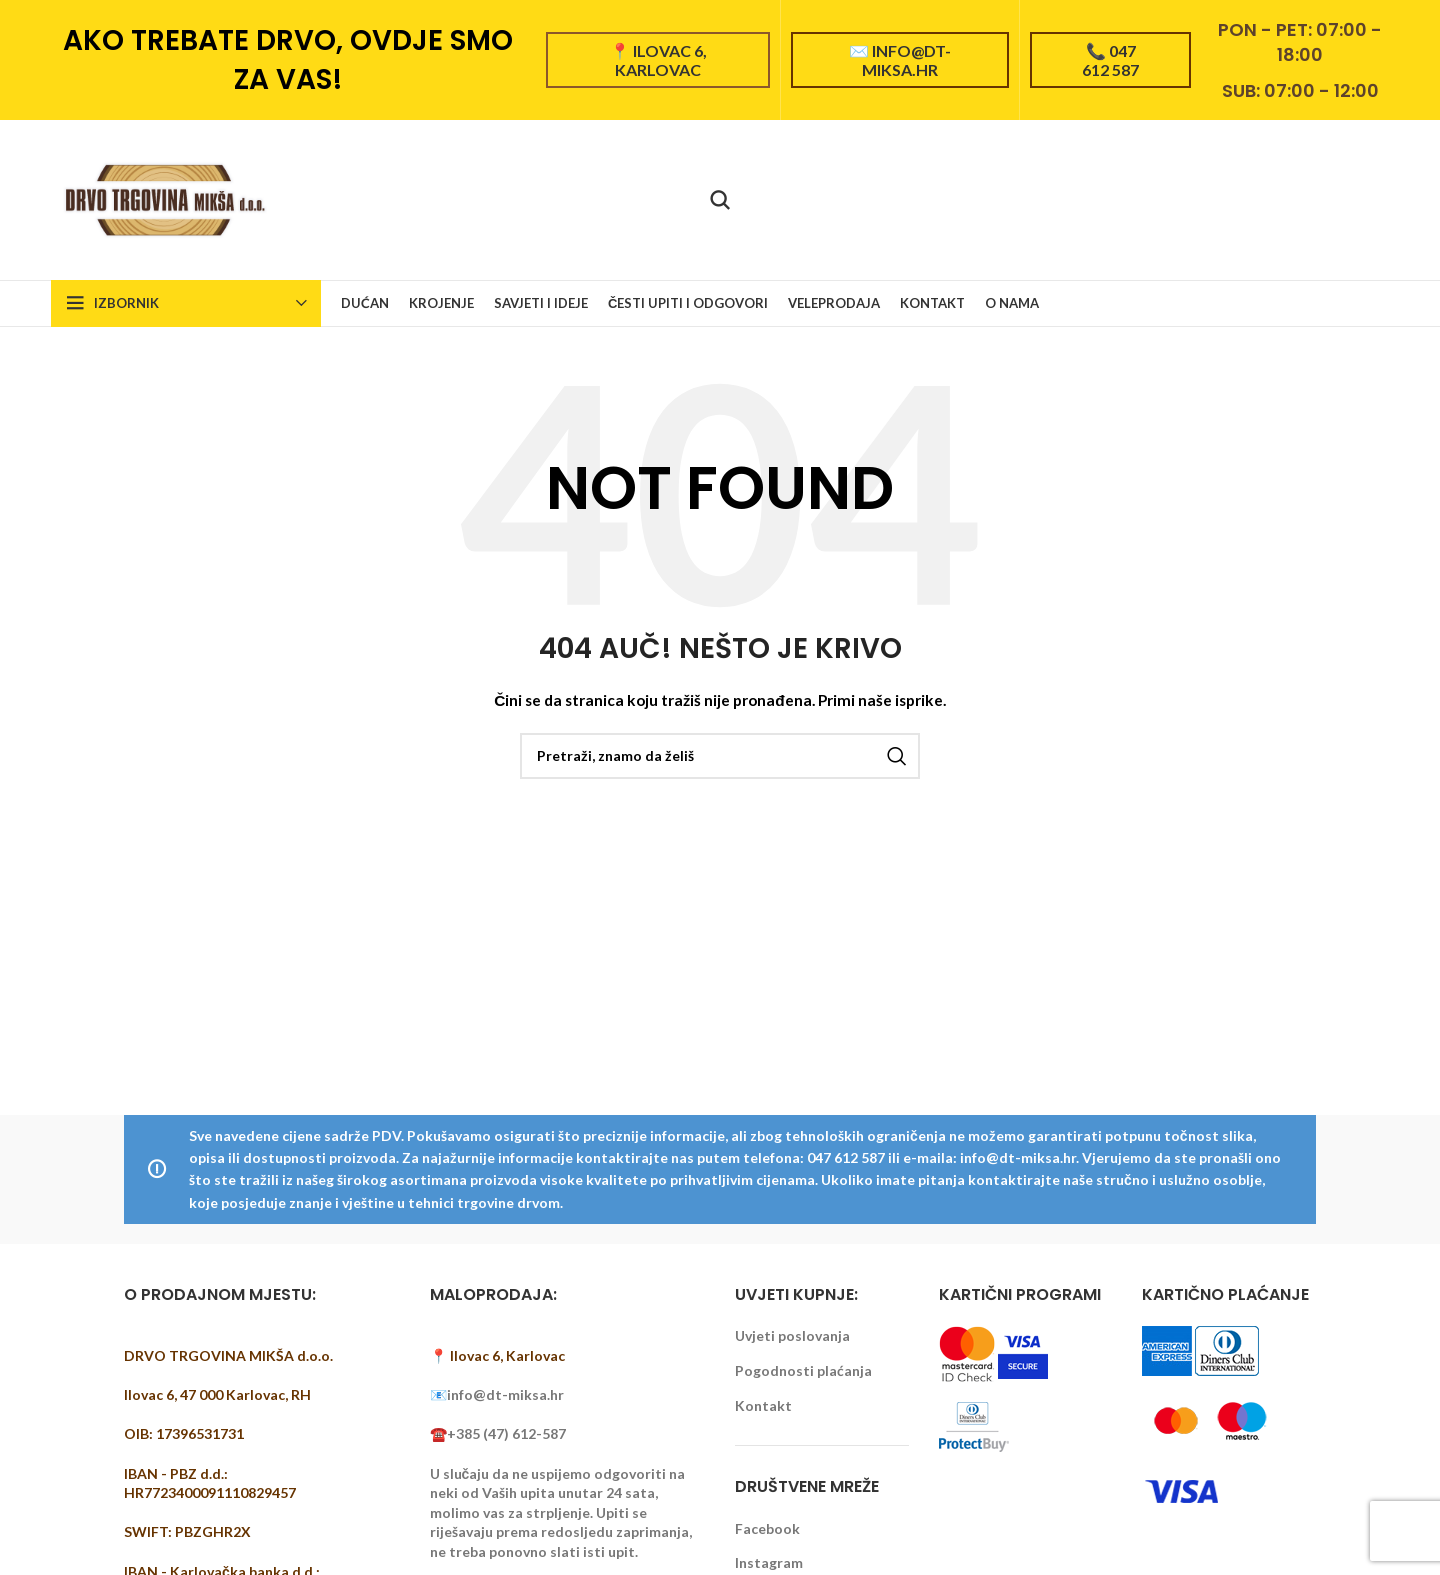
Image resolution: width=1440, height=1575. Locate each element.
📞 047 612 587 (1110, 60)
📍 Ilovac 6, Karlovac (658, 60)
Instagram (769, 1562)
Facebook (767, 1528)
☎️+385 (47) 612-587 (498, 1433)
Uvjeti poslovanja (792, 1335)
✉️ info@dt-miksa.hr (900, 60)
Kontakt (763, 1405)
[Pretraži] (720, 200)
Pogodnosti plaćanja (803, 1370)
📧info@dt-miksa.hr (497, 1394)
